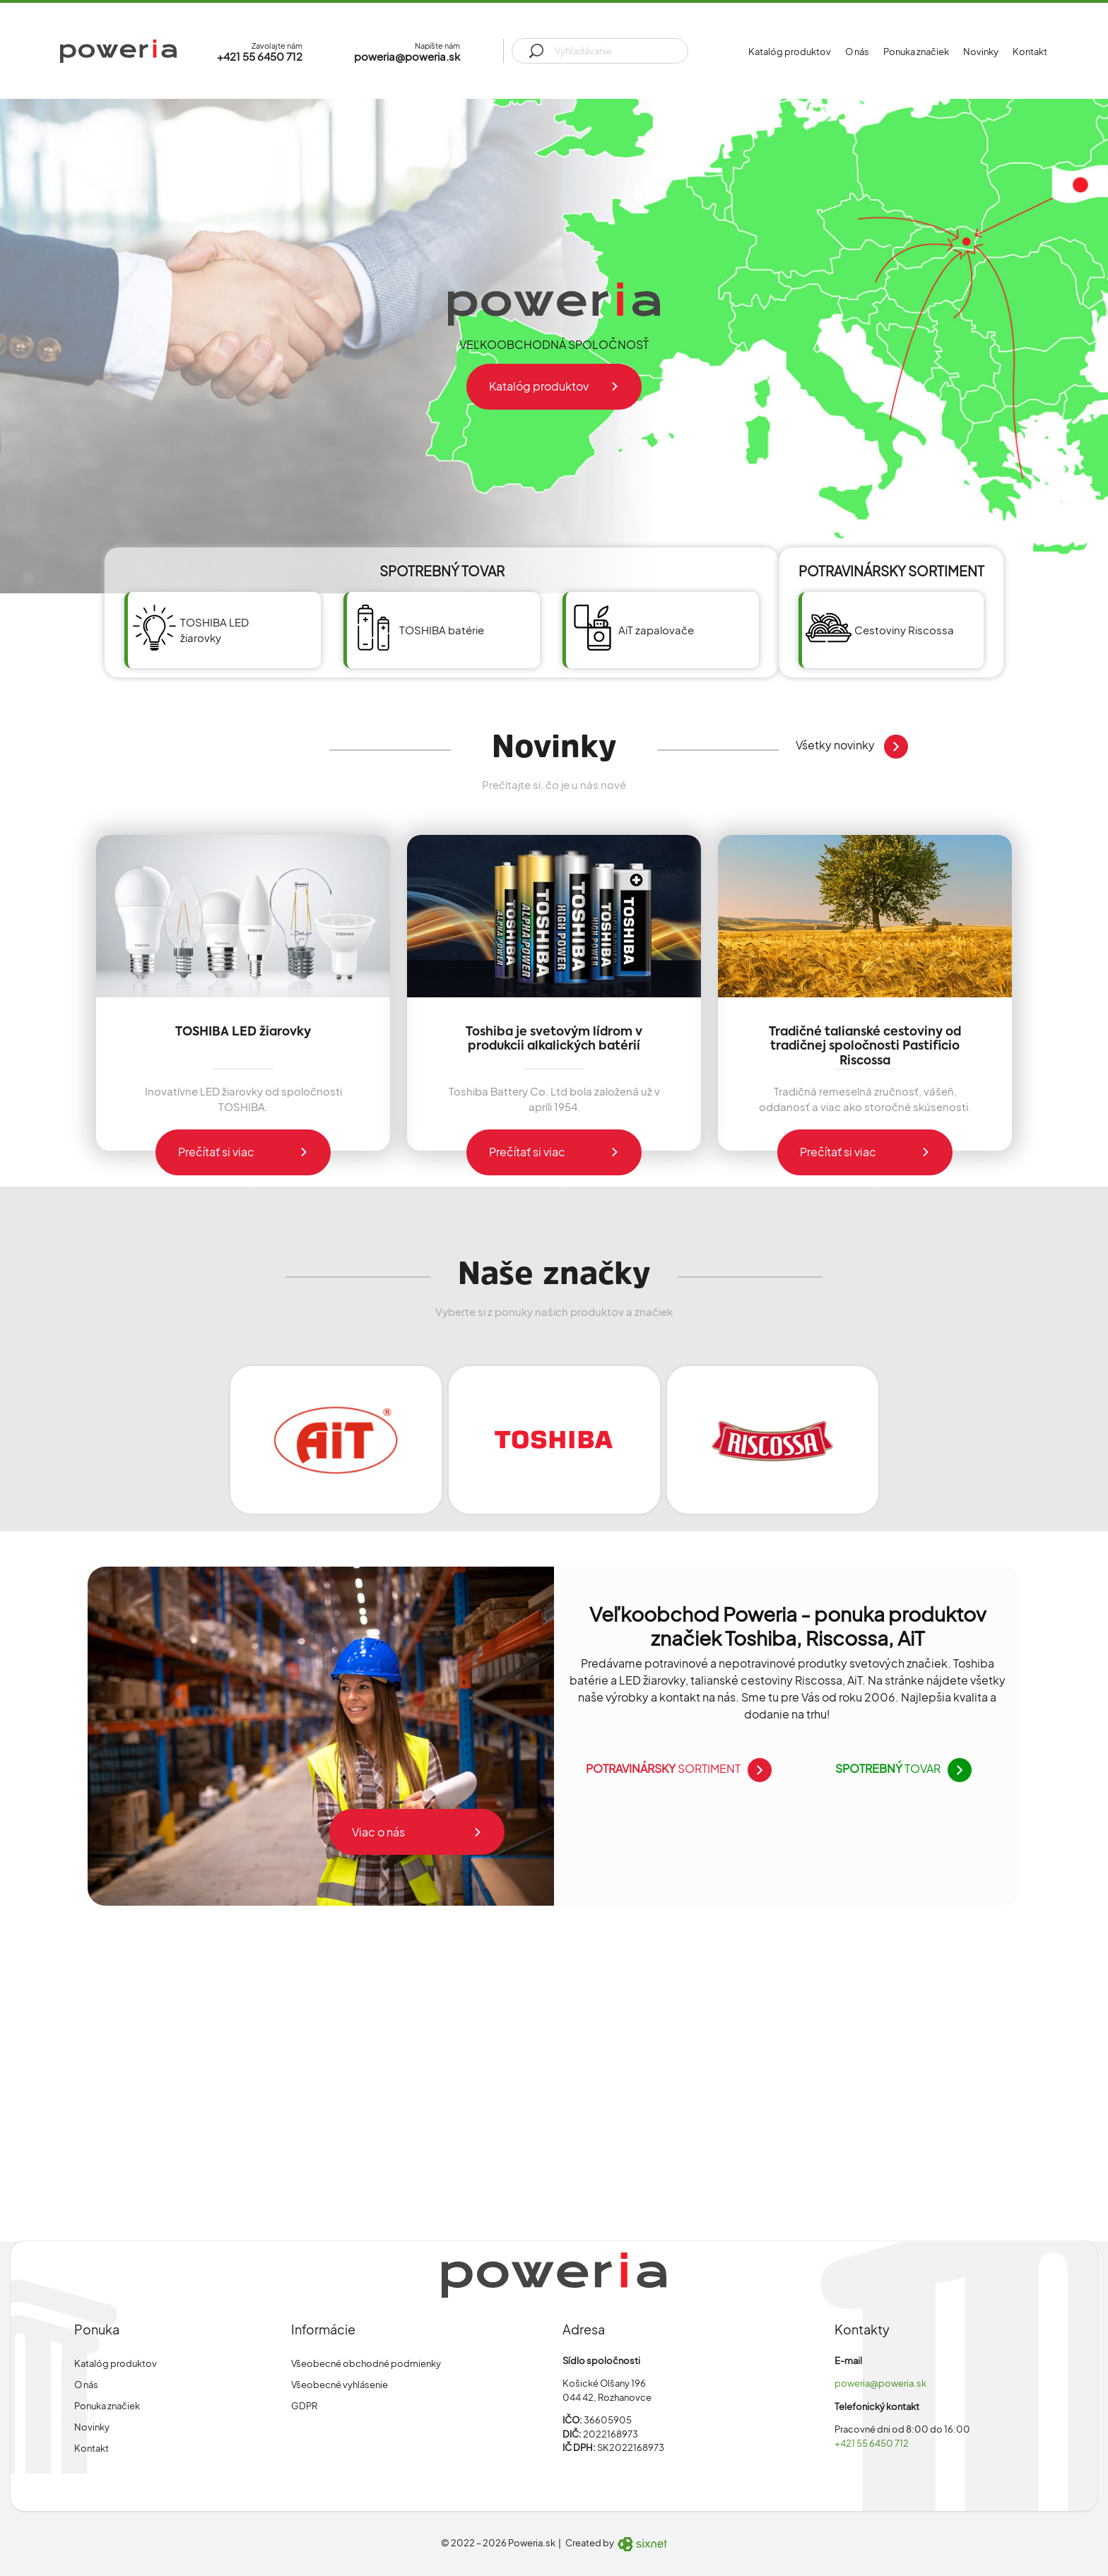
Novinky (980, 51)
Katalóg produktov (789, 51)
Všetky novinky (848, 745)
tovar (900, 1769)
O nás (857, 51)
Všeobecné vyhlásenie (339, 2384)
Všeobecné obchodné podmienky (366, 2363)
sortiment (675, 1769)
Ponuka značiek (916, 51)
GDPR (304, 2405)
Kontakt (1030, 51)
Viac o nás (378, 1831)
